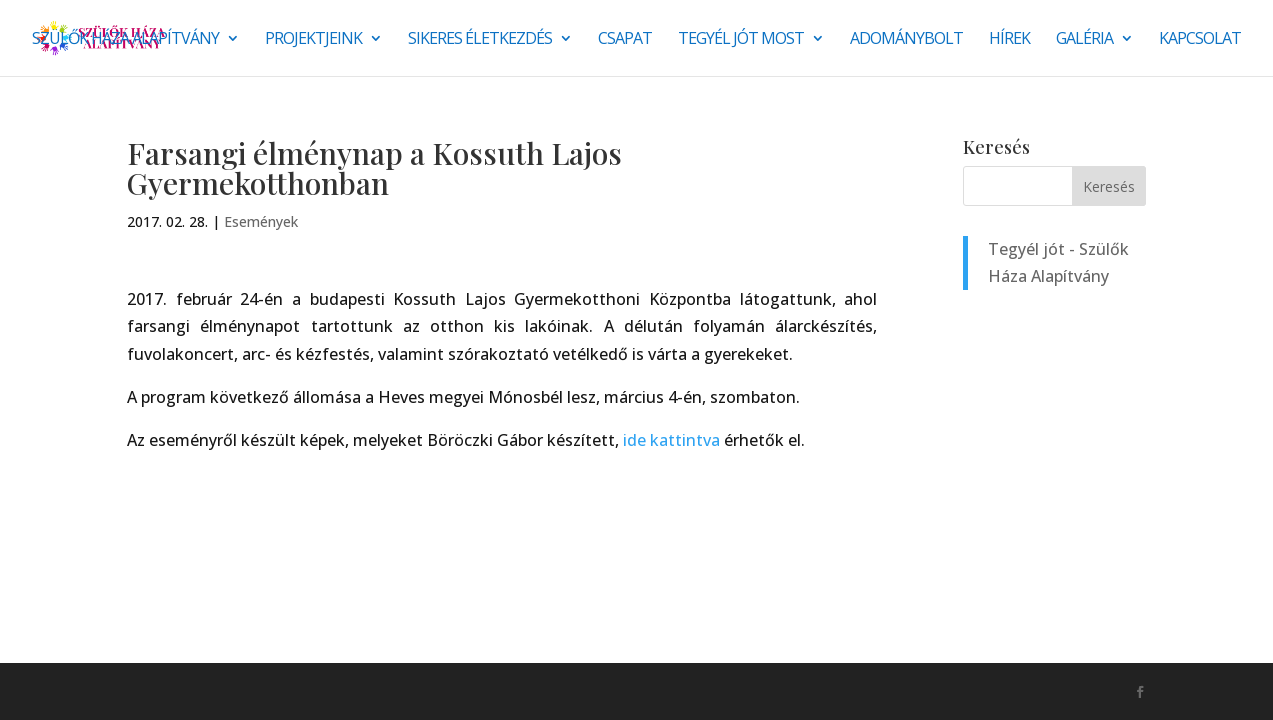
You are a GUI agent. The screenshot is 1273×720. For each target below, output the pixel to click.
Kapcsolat (1200, 40)
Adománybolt (906, 40)
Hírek (1009, 40)
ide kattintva (671, 440)
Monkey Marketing (234, 691)
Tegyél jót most (741, 40)
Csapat (625, 40)
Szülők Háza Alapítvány (125, 40)
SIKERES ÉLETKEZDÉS (480, 40)
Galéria (1084, 40)
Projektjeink (313, 40)
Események (261, 221)
